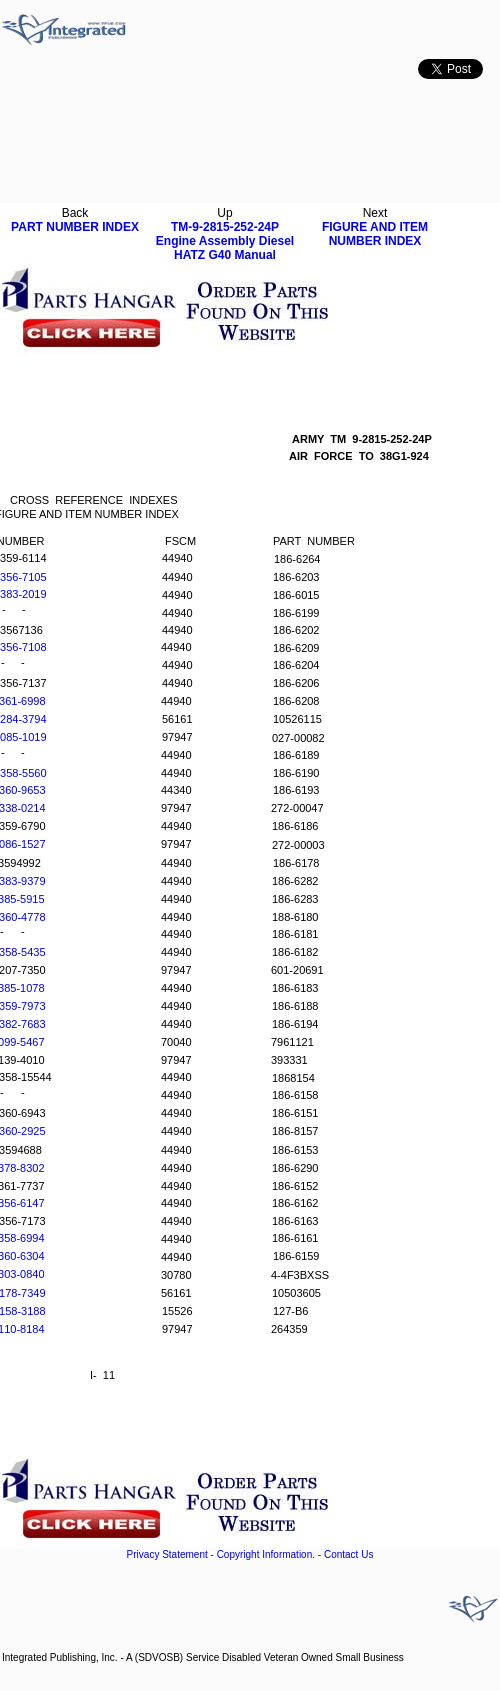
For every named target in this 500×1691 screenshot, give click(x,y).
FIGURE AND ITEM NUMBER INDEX (375, 234)
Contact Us (348, 1554)
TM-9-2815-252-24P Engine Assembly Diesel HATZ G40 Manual (225, 241)
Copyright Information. (266, 1554)
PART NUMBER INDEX (75, 227)
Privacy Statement (167, 1554)
